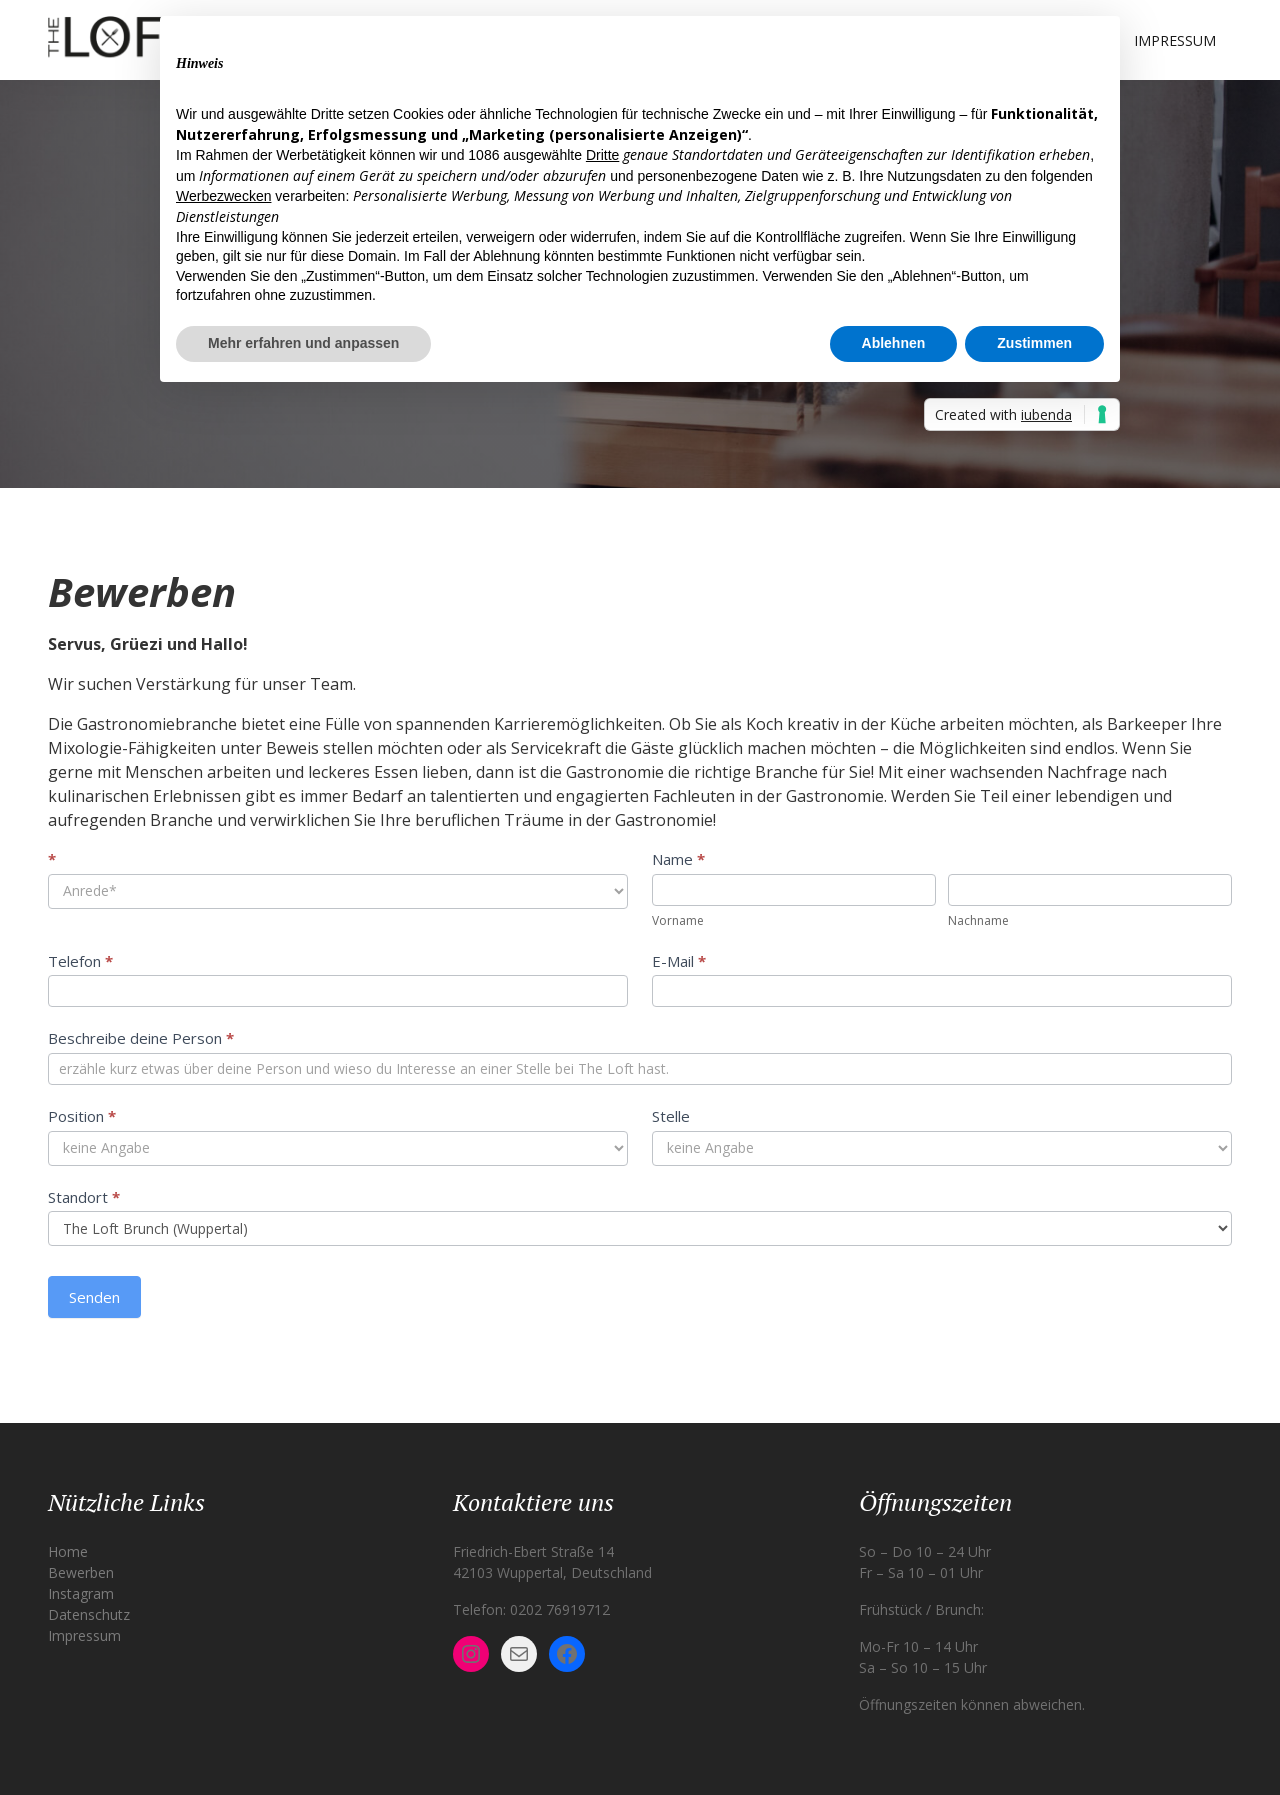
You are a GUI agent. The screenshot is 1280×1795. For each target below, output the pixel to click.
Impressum (1175, 40)
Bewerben (81, 1572)
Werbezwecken (223, 196)
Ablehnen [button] (894, 343)
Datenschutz (89, 1614)
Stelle (671, 1116)
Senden (94, 1297)
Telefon (80, 961)
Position (82, 1116)
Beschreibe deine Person (141, 1038)
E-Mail (679, 961)
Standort (84, 1197)
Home (68, 1551)
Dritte (602, 155)
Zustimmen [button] (1034, 343)
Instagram (81, 1593)
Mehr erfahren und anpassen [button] (303, 343)
